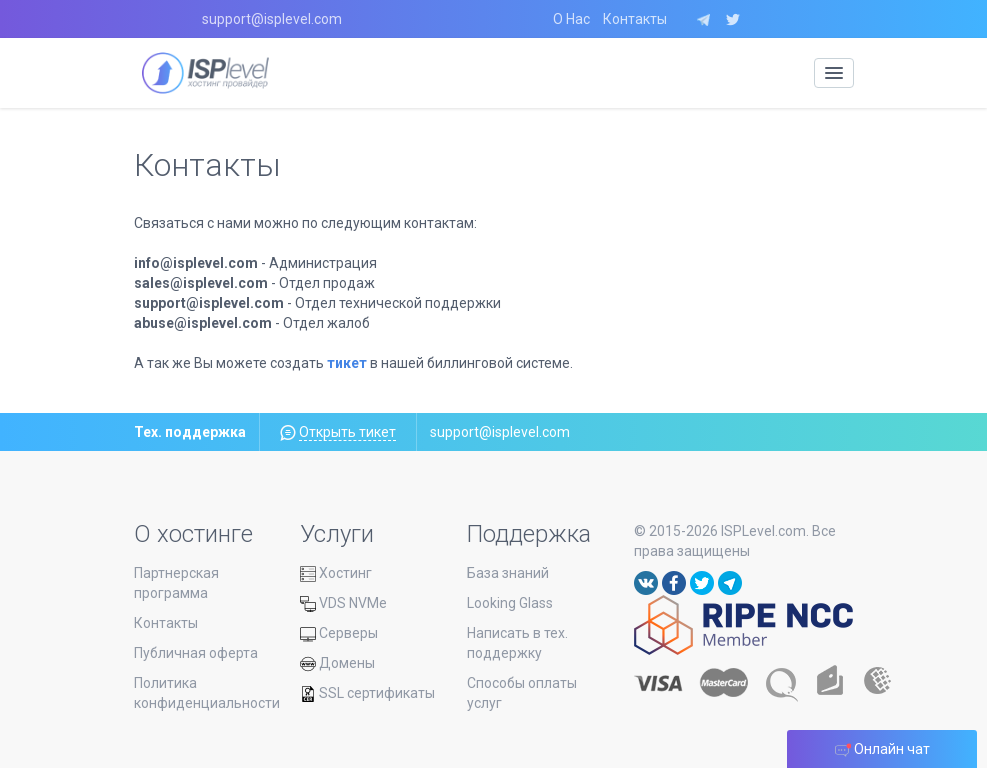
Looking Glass (510, 603)
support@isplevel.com (272, 19)
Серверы (339, 633)
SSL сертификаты (367, 693)
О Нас (571, 19)
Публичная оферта (196, 653)
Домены (337, 663)
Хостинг (336, 573)
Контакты (635, 19)
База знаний (508, 573)
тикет (347, 363)
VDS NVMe (343, 603)
